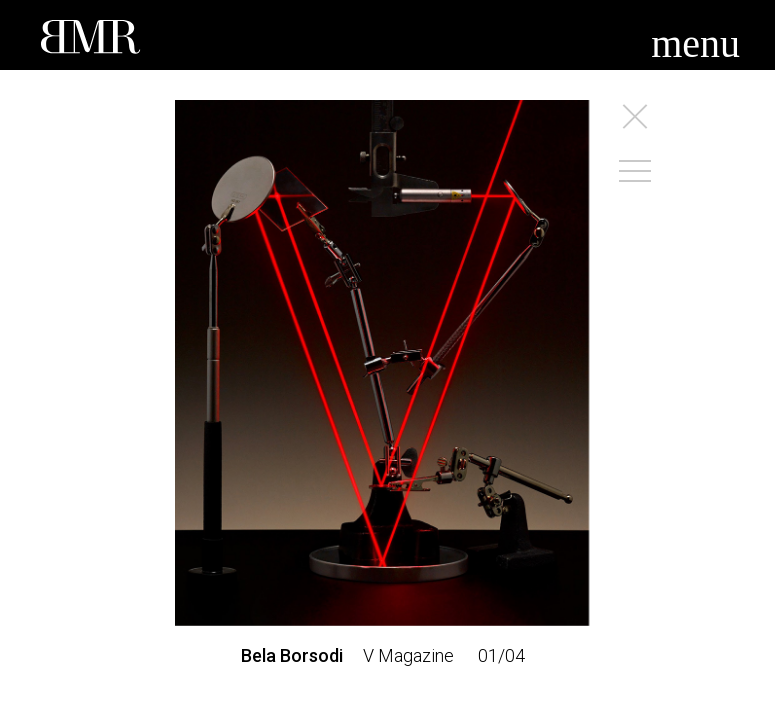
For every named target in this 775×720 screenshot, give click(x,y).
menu (695, 43)
